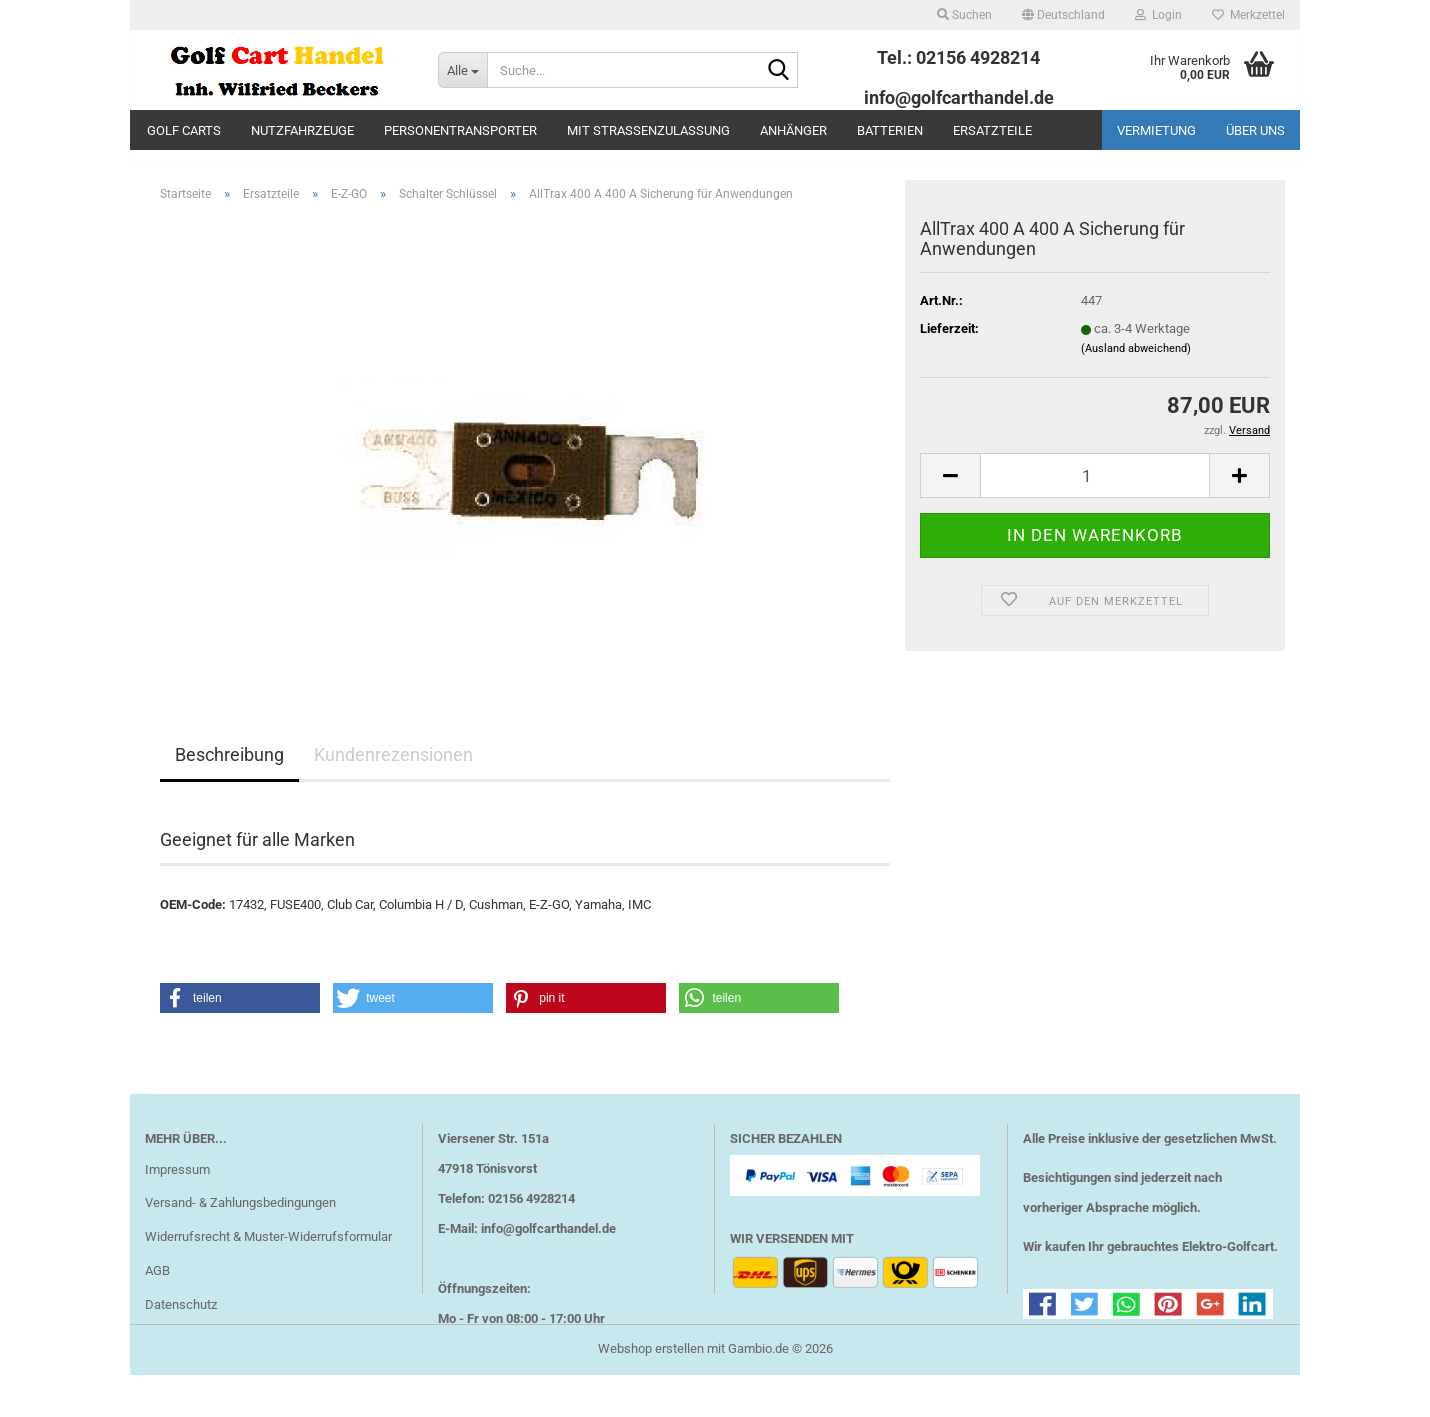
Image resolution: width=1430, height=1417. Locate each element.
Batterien (890, 130)
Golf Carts (184, 130)
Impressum (177, 1183)
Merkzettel (1248, 15)
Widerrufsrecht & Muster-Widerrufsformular (268, 1251)
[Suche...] (462, 70)
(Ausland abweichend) (1136, 362)
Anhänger (793, 130)
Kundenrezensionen (393, 769)
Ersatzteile (992, 130)
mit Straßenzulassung (648, 130)
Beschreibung (229, 769)
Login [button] (1158, 15)
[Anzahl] (1095, 490)
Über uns (1255, 130)
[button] (1063, 15)
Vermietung (1156, 130)
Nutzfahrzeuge (302, 130)
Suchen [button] (964, 15)
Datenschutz (181, 1319)
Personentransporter (460, 130)
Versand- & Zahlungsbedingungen (240, 1217)
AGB (157, 1285)
